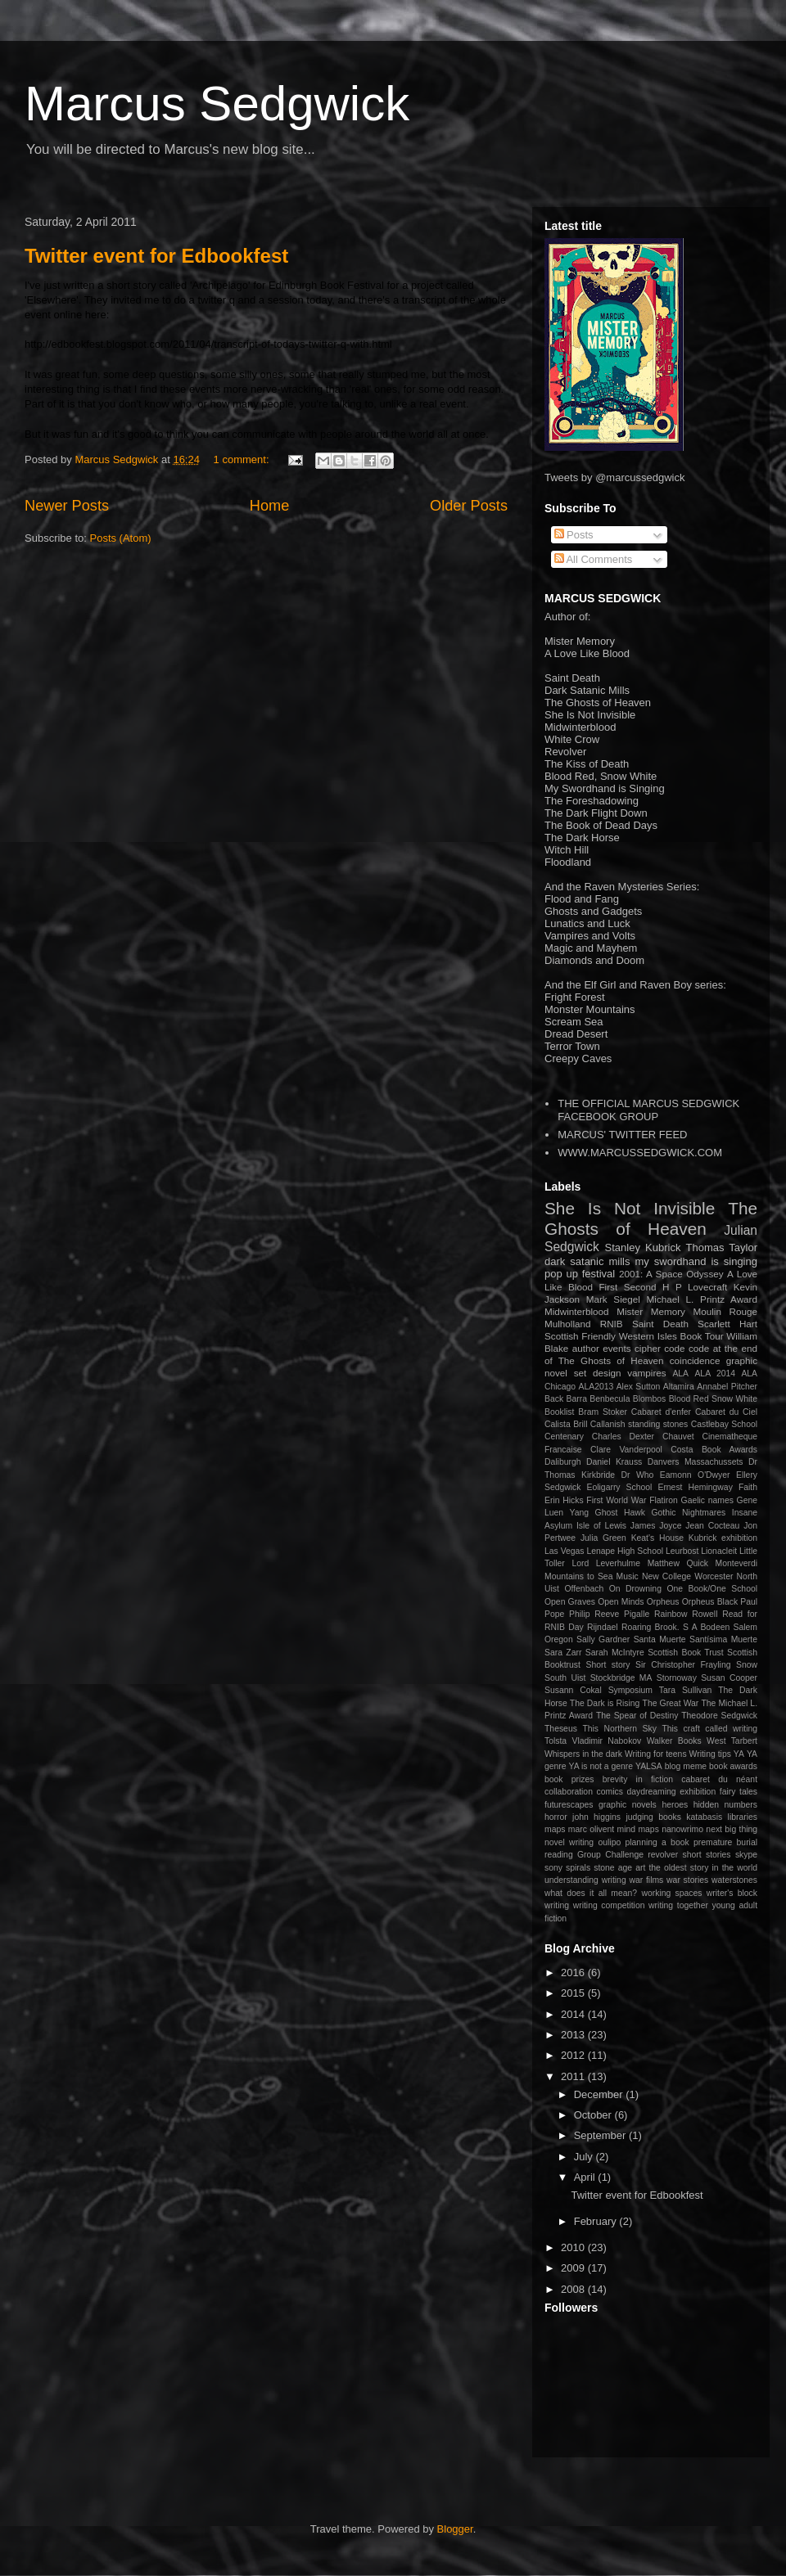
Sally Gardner (603, 1639)
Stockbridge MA (621, 1677)
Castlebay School (724, 1424)
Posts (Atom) (120, 538)
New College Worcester (688, 1576)
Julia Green (603, 1537)
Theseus (560, 1728)
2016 (574, 1972)
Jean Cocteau (712, 1525)
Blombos (649, 1398)
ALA (680, 1373)
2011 (574, 2076)
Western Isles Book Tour (671, 1336)
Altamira (678, 1386)
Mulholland (567, 1323)
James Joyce (656, 1525)
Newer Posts (67, 506)
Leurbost (682, 1551)
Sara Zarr (562, 1652)
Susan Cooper (729, 1677)
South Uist (564, 1677)
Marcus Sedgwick (217, 103)
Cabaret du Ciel (726, 1411)
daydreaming (651, 1791)
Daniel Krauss (614, 1461)
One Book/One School (711, 1588)
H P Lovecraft (694, 1286)
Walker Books (674, 1740)
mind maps (638, 1829)
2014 (574, 2014)
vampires (646, 1372)
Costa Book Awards (714, 1449)
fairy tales (738, 1791)
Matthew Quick (678, 1563)
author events (601, 1348)
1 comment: (243, 459)
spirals (578, 1867)
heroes (675, 1804)
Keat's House (657, 1537)
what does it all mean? (590, 1893)
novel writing (569, 1842)
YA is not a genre (601, 1766)
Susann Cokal (573, 1690)
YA (739, 1754)
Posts (574, 535)
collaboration (568, 1791)
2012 (574, 2055)
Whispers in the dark (583, 1754)
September (601, 2135)
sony (553, 1867)
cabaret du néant (719, 1779)
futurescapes (569, 1804)
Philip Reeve (594, 1614)
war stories (687, 1880)
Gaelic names (707, 1500)
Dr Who (637, 1474)
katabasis (704, 1817)
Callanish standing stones (639, 1424)
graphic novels (628, 1804)
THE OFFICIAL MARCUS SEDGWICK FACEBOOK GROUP (648, 1110)
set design (597, 1372)
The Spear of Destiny (637, 1715)
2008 (574, 2289)
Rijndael (602, 1627)
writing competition (609, 1905)
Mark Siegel (613, 1299)
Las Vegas (564, 1551)
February (597, 2221)
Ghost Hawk (620, 1512)
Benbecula (610, 1398)
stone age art (619, 1867)
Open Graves (569, 1601)
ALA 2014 (714, 1373)
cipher (648, 1348)
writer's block (732, 1893)
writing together (678, 1905)
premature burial (725, 1842)
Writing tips (710, 1754)
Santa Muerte (660, 1639)
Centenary (564, 1436)
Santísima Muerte (723, 1639)
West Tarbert (732, 1740)
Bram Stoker (602, 1411)
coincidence (695, 1360)
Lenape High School (624, 1551)
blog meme (686, 1766)
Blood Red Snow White (713, 1398)
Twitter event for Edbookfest (156, 256)
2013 (574, 2035)
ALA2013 (596, 1386)
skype (746, 1854)
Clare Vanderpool (626, 1449)
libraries (742, 1817)
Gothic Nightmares (689, 1512)
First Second (627, 1286)
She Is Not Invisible (629, 1208)
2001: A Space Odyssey (671, 1273)
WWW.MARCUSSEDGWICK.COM (640, 1152)
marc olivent (591, 1829)
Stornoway (677, 1677)
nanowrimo (682, 1829)
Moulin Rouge (725, 1311)
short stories (707, 1854)
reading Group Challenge (594, 1854)
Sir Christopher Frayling (682, 1664)
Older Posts (469, 506)
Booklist (559, 1411)
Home (270, 506)
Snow (746, 1664)
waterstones (734, 1880)
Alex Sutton (639, 1386)
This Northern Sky (619, 1728)
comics (610, 1791)
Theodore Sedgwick (719, 1715)
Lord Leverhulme (605, 1563)
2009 (574, 2268)
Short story (607, 1664)
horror (555, 1817)
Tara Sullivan (685, 1690)
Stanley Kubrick (643, 1247)
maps (554, 1829)
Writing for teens (656, 1754)
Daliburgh (562, 1461)
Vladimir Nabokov (606, 1740)
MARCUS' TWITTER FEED (622, 1134)
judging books (653, 1817)
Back (553, 1398)
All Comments (593, 559)
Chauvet (678, 1436)
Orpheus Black (710, 1601)
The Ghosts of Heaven (650, 1218)
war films (646, 1880)
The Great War (671, 1703)
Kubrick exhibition (723, 1537)
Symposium (630, 1690)
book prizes (569, 1779)
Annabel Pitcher (727, 1386)
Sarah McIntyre (614, 1652)
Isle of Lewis (601, 1525)
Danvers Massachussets (695, 1461)
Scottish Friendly (580, 1336)
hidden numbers (725, 1804)
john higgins (596, 1817)
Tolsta (555, 1740)
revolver (663, 1854)
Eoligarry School (620, 1487)
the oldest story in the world (702, 1867)
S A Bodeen (706, 1627)
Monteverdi (736, 1563)
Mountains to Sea (578, 1576)
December (600, 2094)
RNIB (611, 1323)
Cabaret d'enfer (661, 1411)
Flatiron (663, 1500)
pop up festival (579, 1274)
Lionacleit (719, 1551)
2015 (574, 1993)
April (586, 2177)
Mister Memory (651, 1311)
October (594, 2115)
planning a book (657, 1842)
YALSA (648, 1766)
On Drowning (635, 1588)
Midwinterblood (576, 1311)
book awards (733, 1766)
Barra (577, 1398)
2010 (574, 2247)
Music (628, 1576)
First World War (616, 1500)
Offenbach (583, 1588)
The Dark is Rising (605, 1703)
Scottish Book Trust (686, 1652)
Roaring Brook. (650, 1627)
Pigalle (636, 1614)
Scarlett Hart (727, 1323)
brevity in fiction (638, 1779)
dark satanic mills (587, 1261)
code (674, 1348)
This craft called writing (709, 1728)
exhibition (698, 1791)
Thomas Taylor (722, 1247)
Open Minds (621, 1601)
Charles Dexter (623, 1436)
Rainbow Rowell (685, 1614)
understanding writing (585, 1880)
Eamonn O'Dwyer (695, 1474)
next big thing (731, 1829)
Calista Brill (565, 1424)
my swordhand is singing (696, 1261)
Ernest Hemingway (694, 1487)
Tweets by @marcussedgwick (614, 477)
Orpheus (663, 1601)
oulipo (609, 1842)
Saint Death (660, 1323)
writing (556, 1905)
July (585, 2156)
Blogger (455, 2529)
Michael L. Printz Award (702, 1299)
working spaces (671, 1893)
